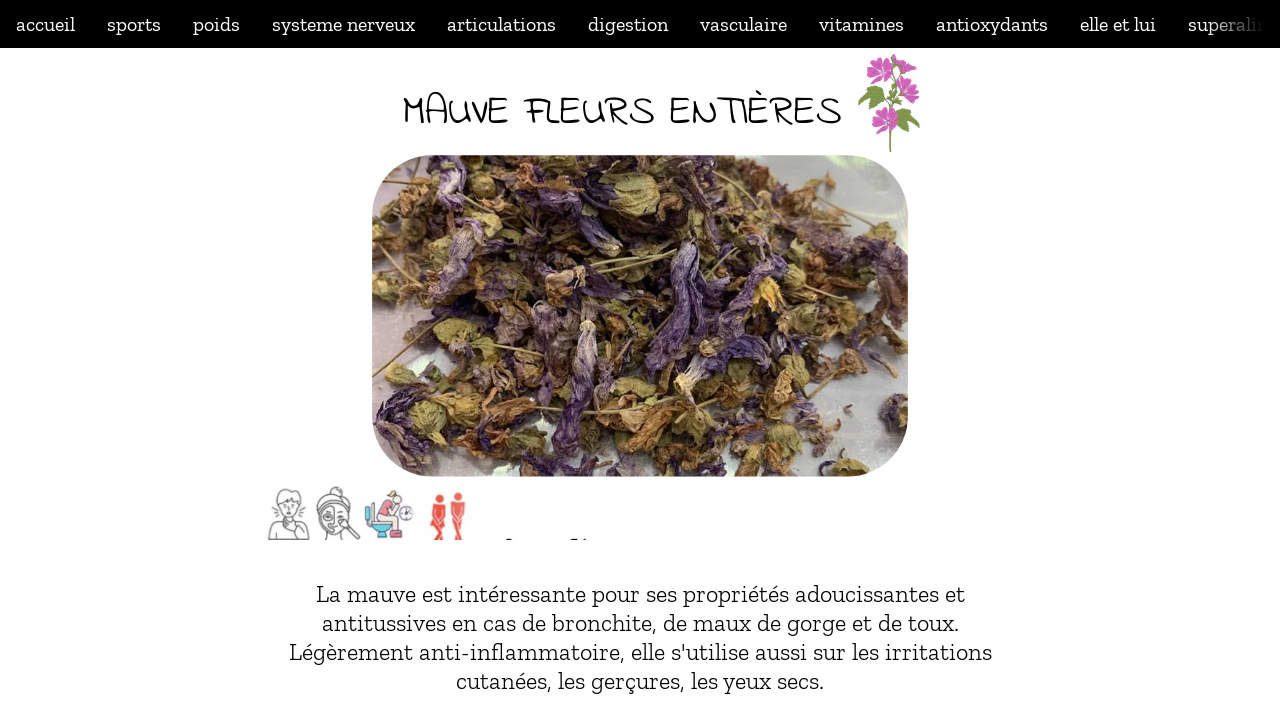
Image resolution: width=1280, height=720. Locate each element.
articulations (501, 24)
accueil (45, 24)
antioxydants (992, 24)
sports (134, 24)
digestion (628, 24)
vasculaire (743, 24)
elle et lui (1118, 24)
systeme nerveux (343, 24)
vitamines (861, 24)
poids (216, 24)
